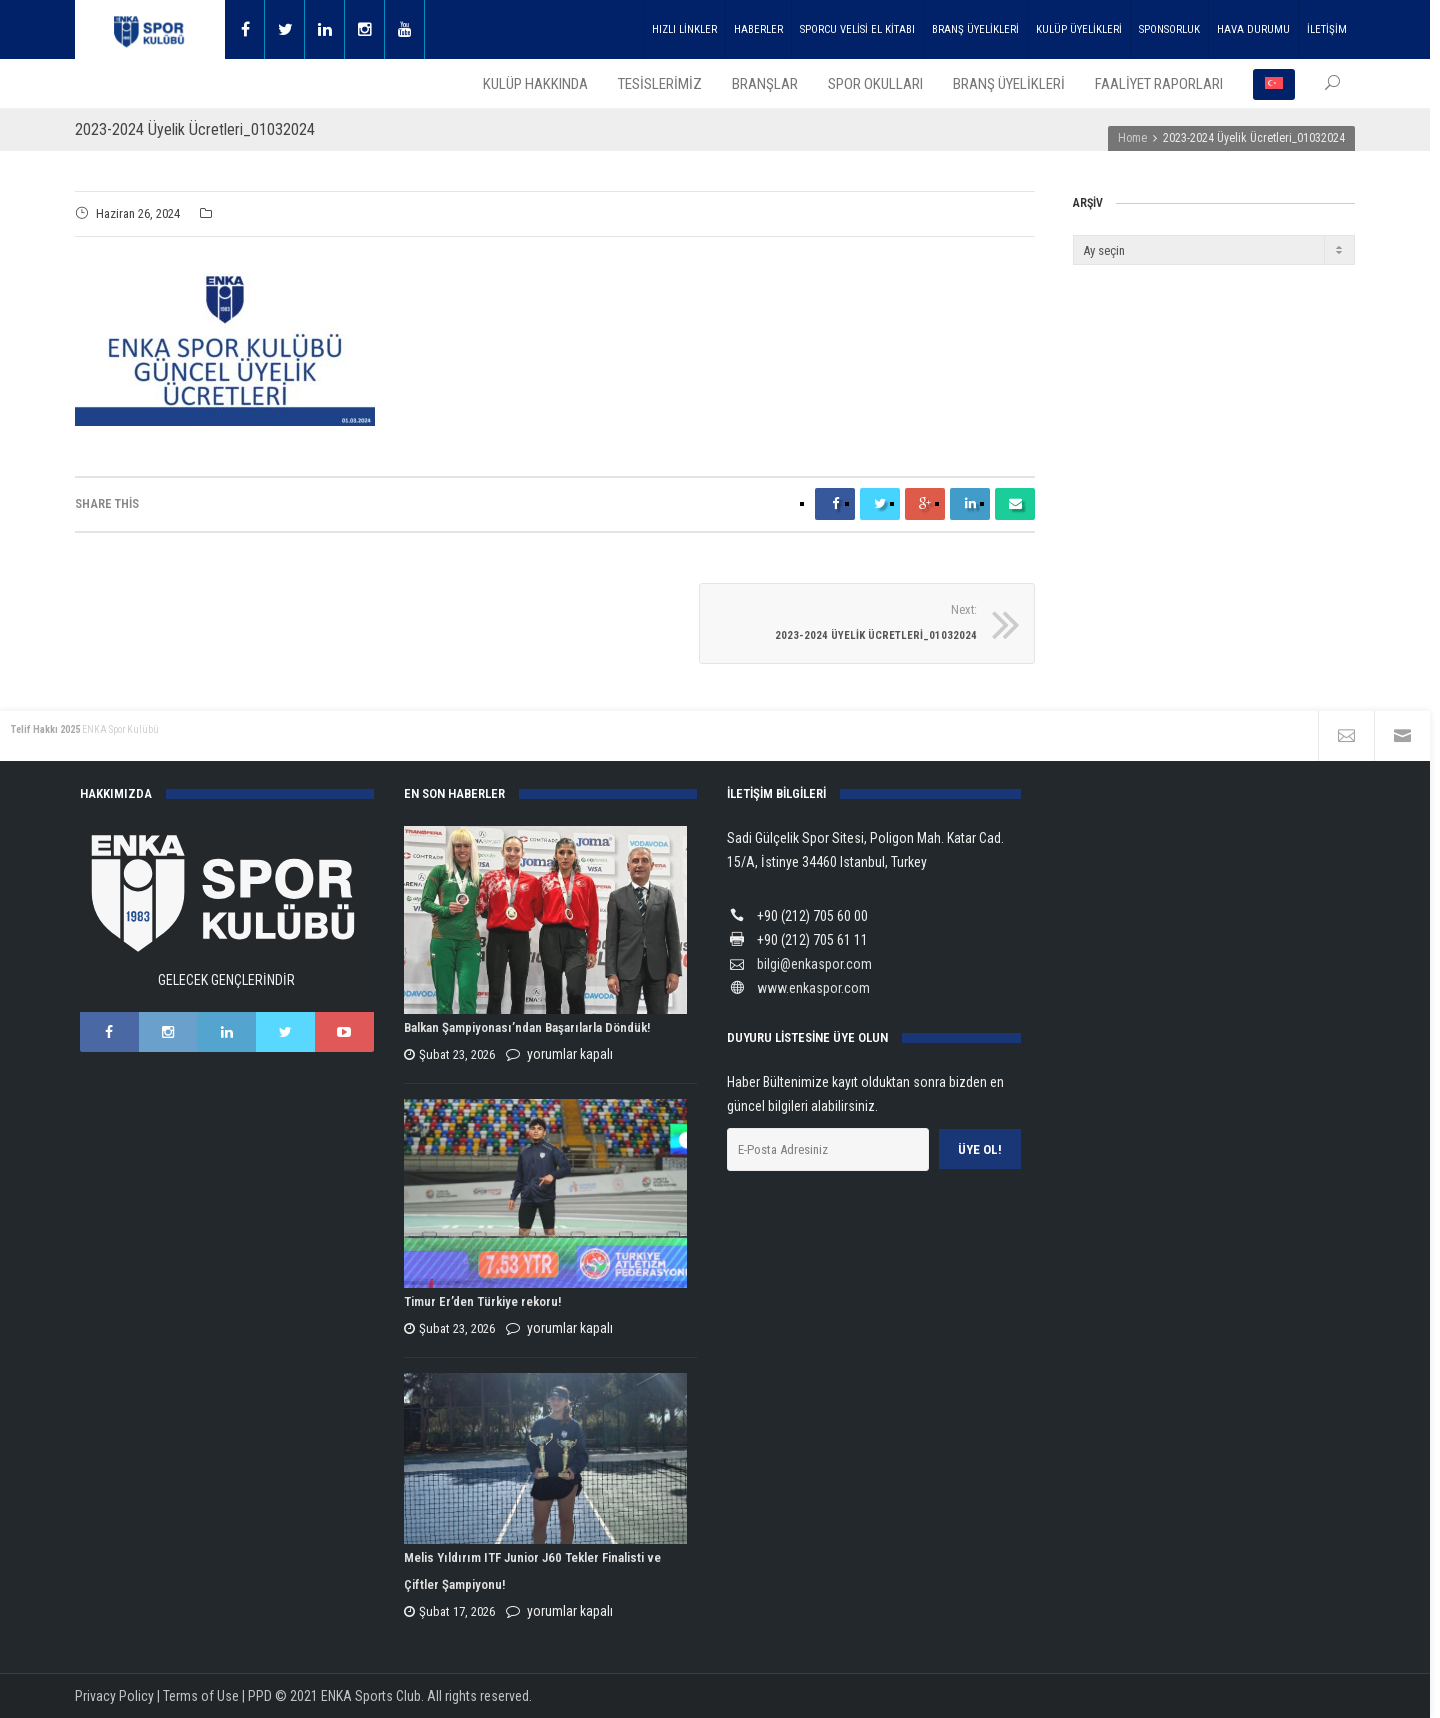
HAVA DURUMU (1253, 29)
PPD (260, 1696)
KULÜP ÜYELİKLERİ (1079, 29)
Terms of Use (201, 1696)
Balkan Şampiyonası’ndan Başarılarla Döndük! (527, 1028)
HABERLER (758, 29)
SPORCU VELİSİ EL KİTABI (857, 29)
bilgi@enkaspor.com (814, 964)
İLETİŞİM (1327, 29)
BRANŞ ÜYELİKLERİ (975, 29)
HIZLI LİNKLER (684, 29)
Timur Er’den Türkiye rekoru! (482, 1302)
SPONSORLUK (1169, 29)
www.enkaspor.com (813, 988)
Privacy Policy (114, 1696)
